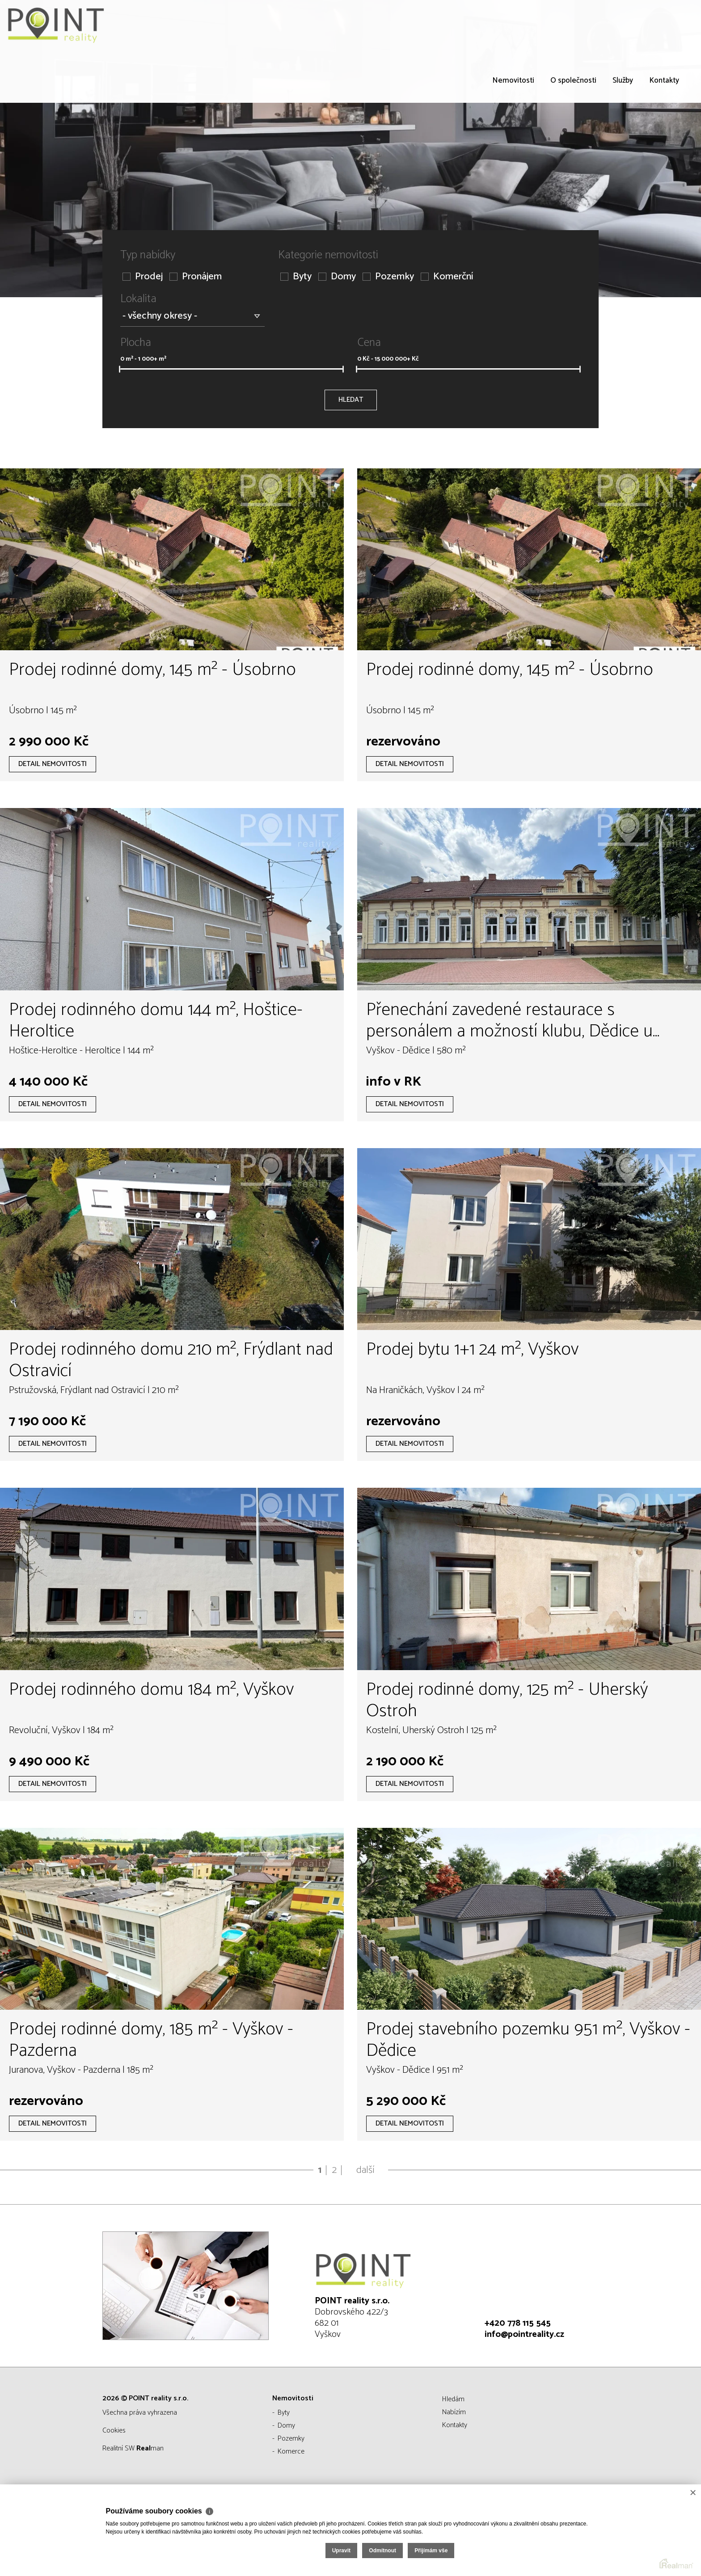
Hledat (350, 400)
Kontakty (664, 80)
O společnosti (573, 80)
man (150, 2448)
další (365, 2170)
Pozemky (388, 276)
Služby (622, 80)
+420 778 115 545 (518, 2323)
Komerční (447, 276)
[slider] (119, 369)
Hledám (453, 2399)
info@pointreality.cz (524, 2334)
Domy (337, 276)
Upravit (552, 2537)
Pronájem (195, 276)
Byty (296, 276)
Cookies (114, 2430)
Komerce (291, 2452)
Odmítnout (594, 2537)
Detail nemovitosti (52, 764)
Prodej (142, 276)
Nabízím (454, 2412)
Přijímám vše (642, 2537)
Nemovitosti (513, 80)
